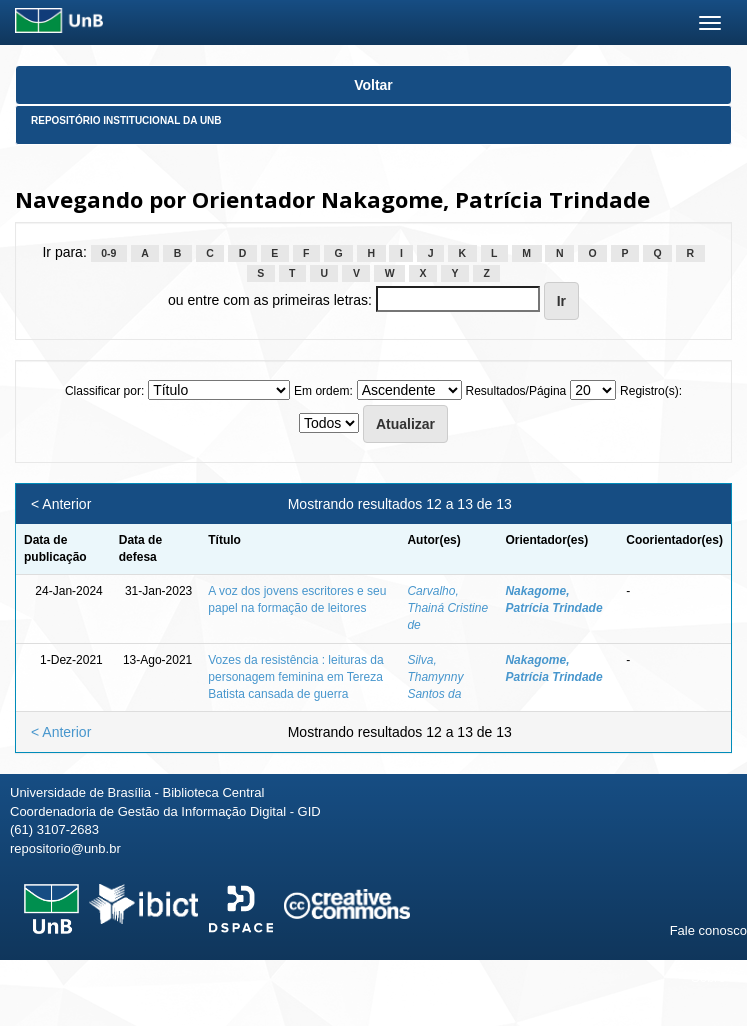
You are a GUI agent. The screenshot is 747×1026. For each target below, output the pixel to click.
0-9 (108, 253)
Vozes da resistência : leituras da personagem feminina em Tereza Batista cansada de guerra (295, 677)
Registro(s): (651, 391)
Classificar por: (104, 391)
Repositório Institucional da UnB (126, 120)
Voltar (373, 85)
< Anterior (61, 504)
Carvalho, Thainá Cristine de (447, 608)
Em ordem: (323, 391)
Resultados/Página (516, 391)
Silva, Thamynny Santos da (435, 677)
